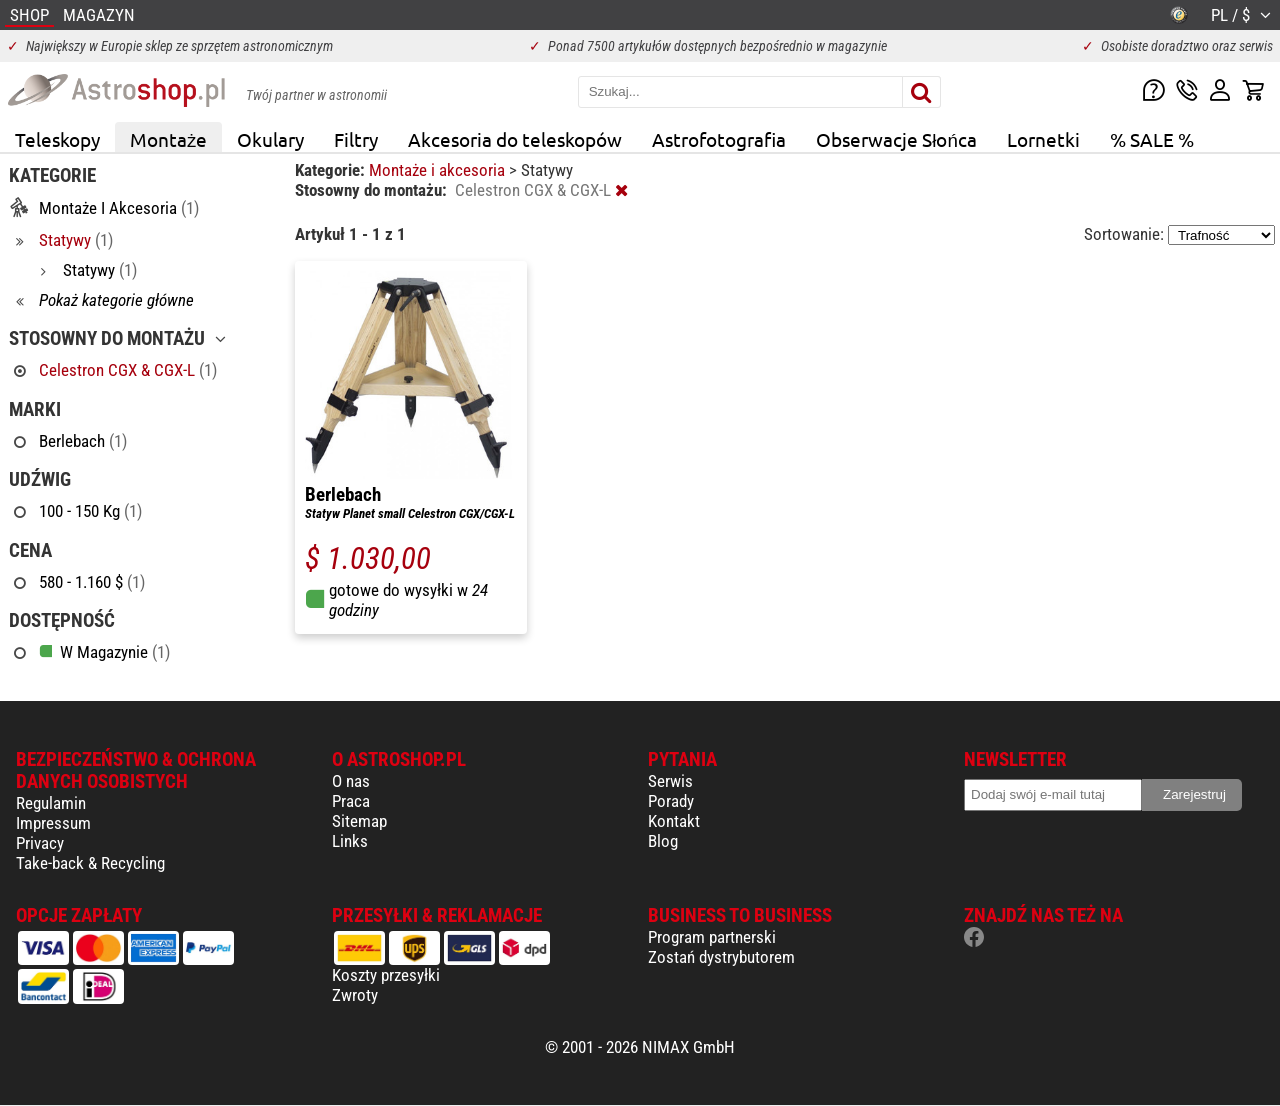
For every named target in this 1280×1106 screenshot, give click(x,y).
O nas (351, 781)
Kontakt (674, 821)
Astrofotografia (719, 139)
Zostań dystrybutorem (721, 957)
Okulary (270, 139)
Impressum (53, 823)
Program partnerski (712, 937)
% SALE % (1152, 139)
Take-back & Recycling (90, 863)
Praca (351, 801)
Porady (671, 801)
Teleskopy (57, 139)
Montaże (168, 139)
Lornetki (1043, 139)
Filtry (356, 139)
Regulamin (51, 803)
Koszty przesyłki (386, 975)
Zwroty (355, 995)
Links (350, 841)
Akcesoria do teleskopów (515, 139)
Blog (663, 841)
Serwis (670, 781)
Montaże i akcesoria (439, 170)
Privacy (40, 843)
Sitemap (359, 821)
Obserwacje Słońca (896, 139)
